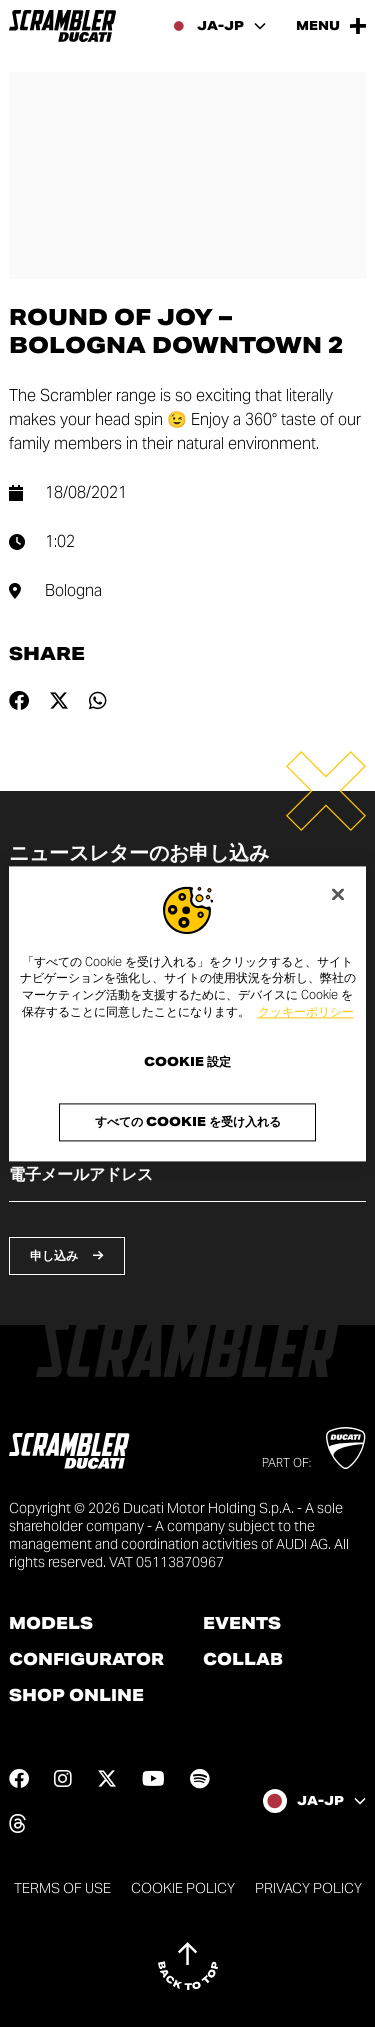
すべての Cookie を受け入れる (188, 1121)
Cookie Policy (183, 1888)
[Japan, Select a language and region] (218, 26)
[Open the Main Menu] (331, 26)
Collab (243, 1660)
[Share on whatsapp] (98, 701)
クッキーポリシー (306, 1011)
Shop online (76, 1696)
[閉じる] (338, 894)
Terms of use (62, 1888)
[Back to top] (188, 1966)
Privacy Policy (308, 1888)
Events (242, 1624)
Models (51, 1624)
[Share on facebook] (19, 701)
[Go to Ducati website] (345, 1448)
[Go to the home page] (62, 26)
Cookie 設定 (187, 1062)
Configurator (86, 1660)
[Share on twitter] (59, 701)
